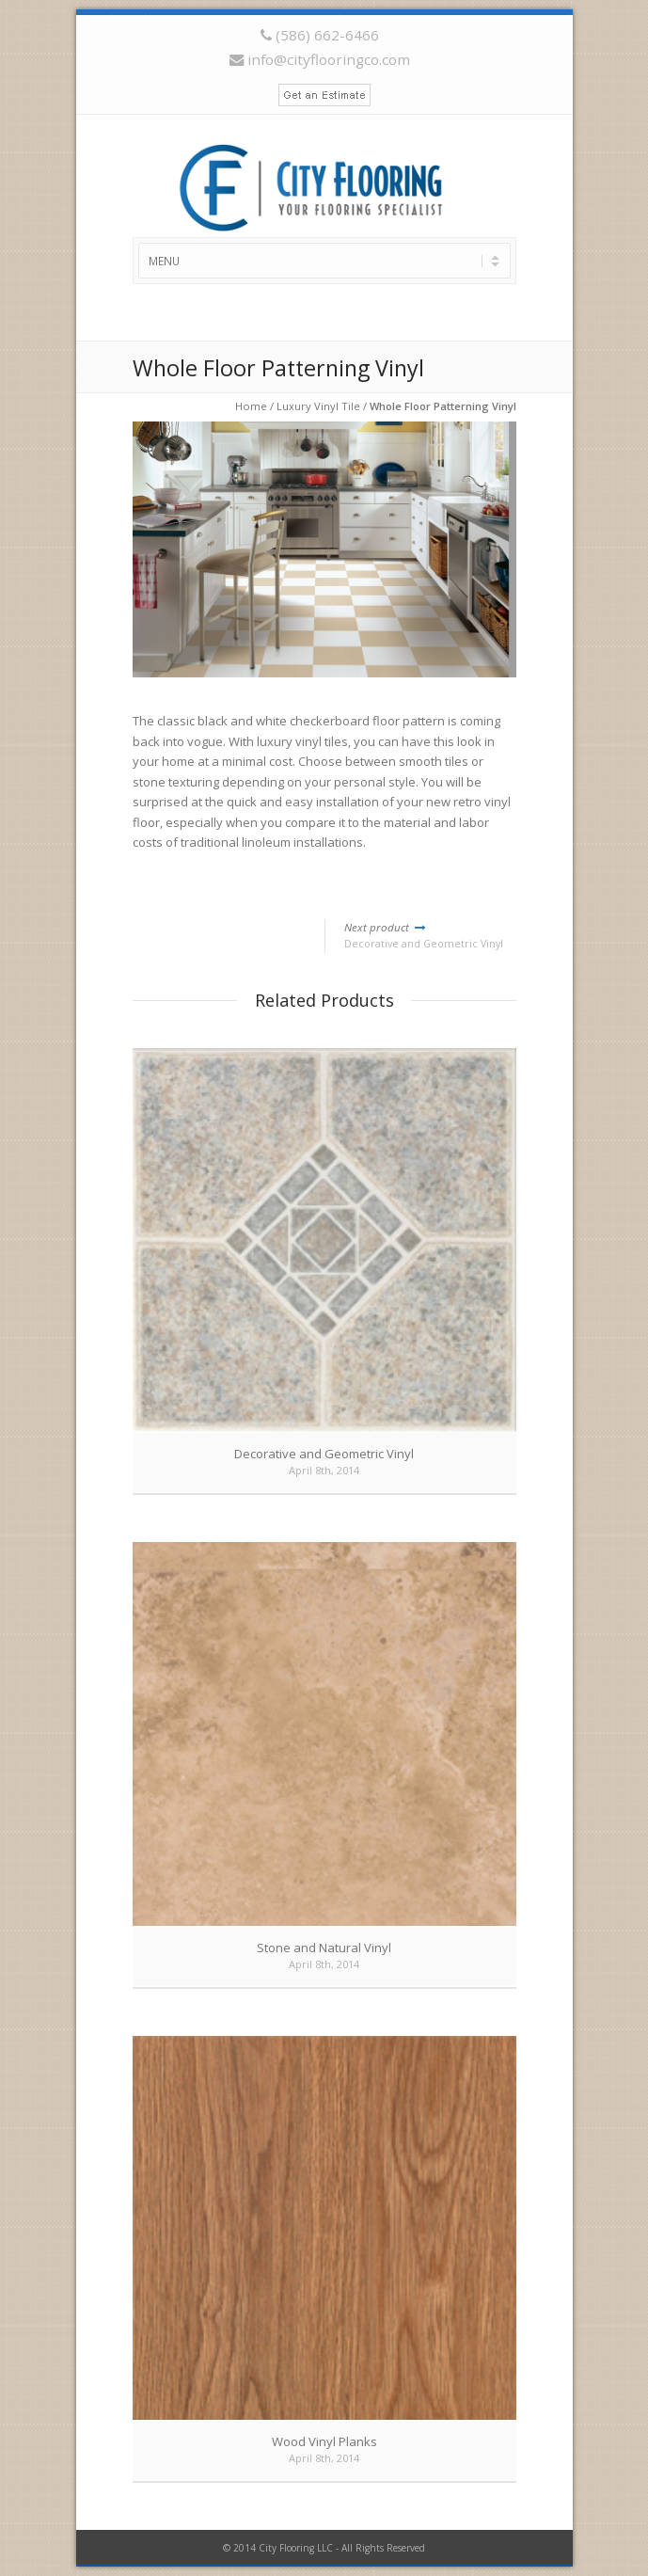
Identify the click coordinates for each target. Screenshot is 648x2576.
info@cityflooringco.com (328, 59)
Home (251, 406)
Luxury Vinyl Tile (318, 406)
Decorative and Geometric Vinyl (430, 935)
